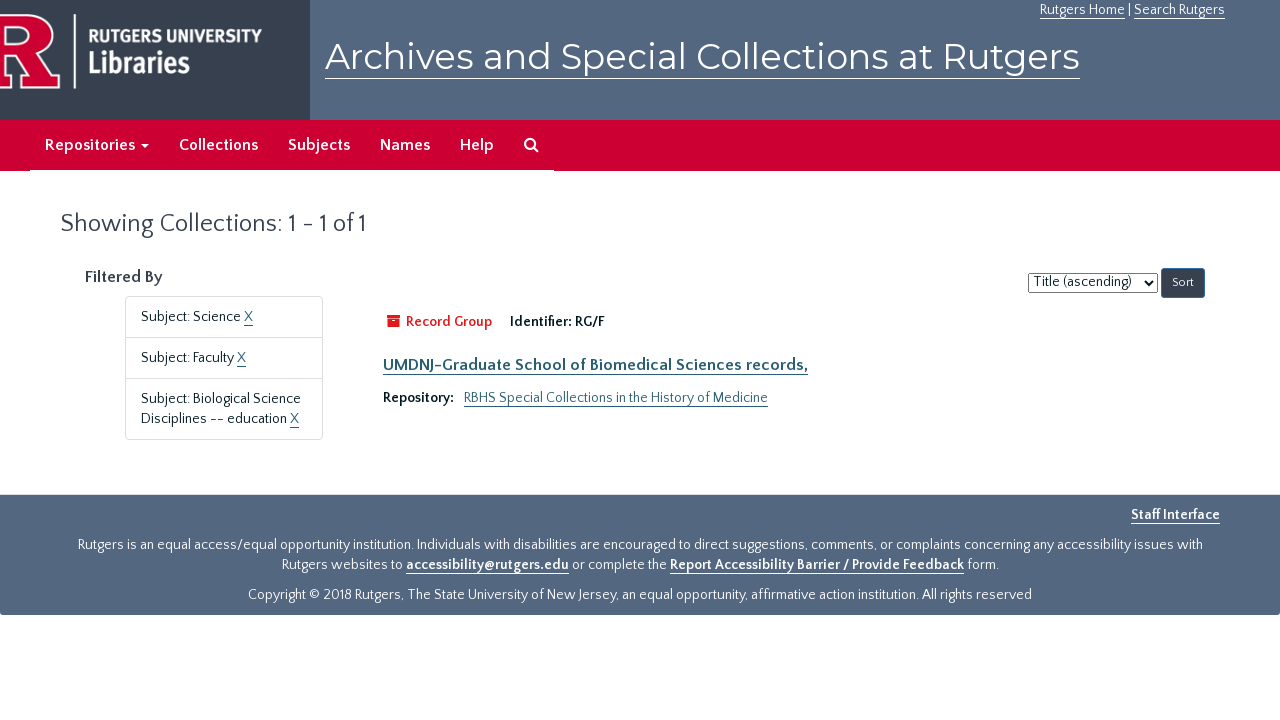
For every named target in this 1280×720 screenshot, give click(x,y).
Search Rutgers (1179, 10)
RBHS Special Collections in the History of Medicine (616, 398)
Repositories (97, 145)
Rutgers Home (1082, 10)
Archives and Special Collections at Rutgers (702, 56)
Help (477, 145)
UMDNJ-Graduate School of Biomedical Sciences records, (595, 365)
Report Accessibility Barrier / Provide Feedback (817, 565)
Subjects (319, 145)
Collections (218, 145)
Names (405, 145)
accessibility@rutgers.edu (487, 565)
